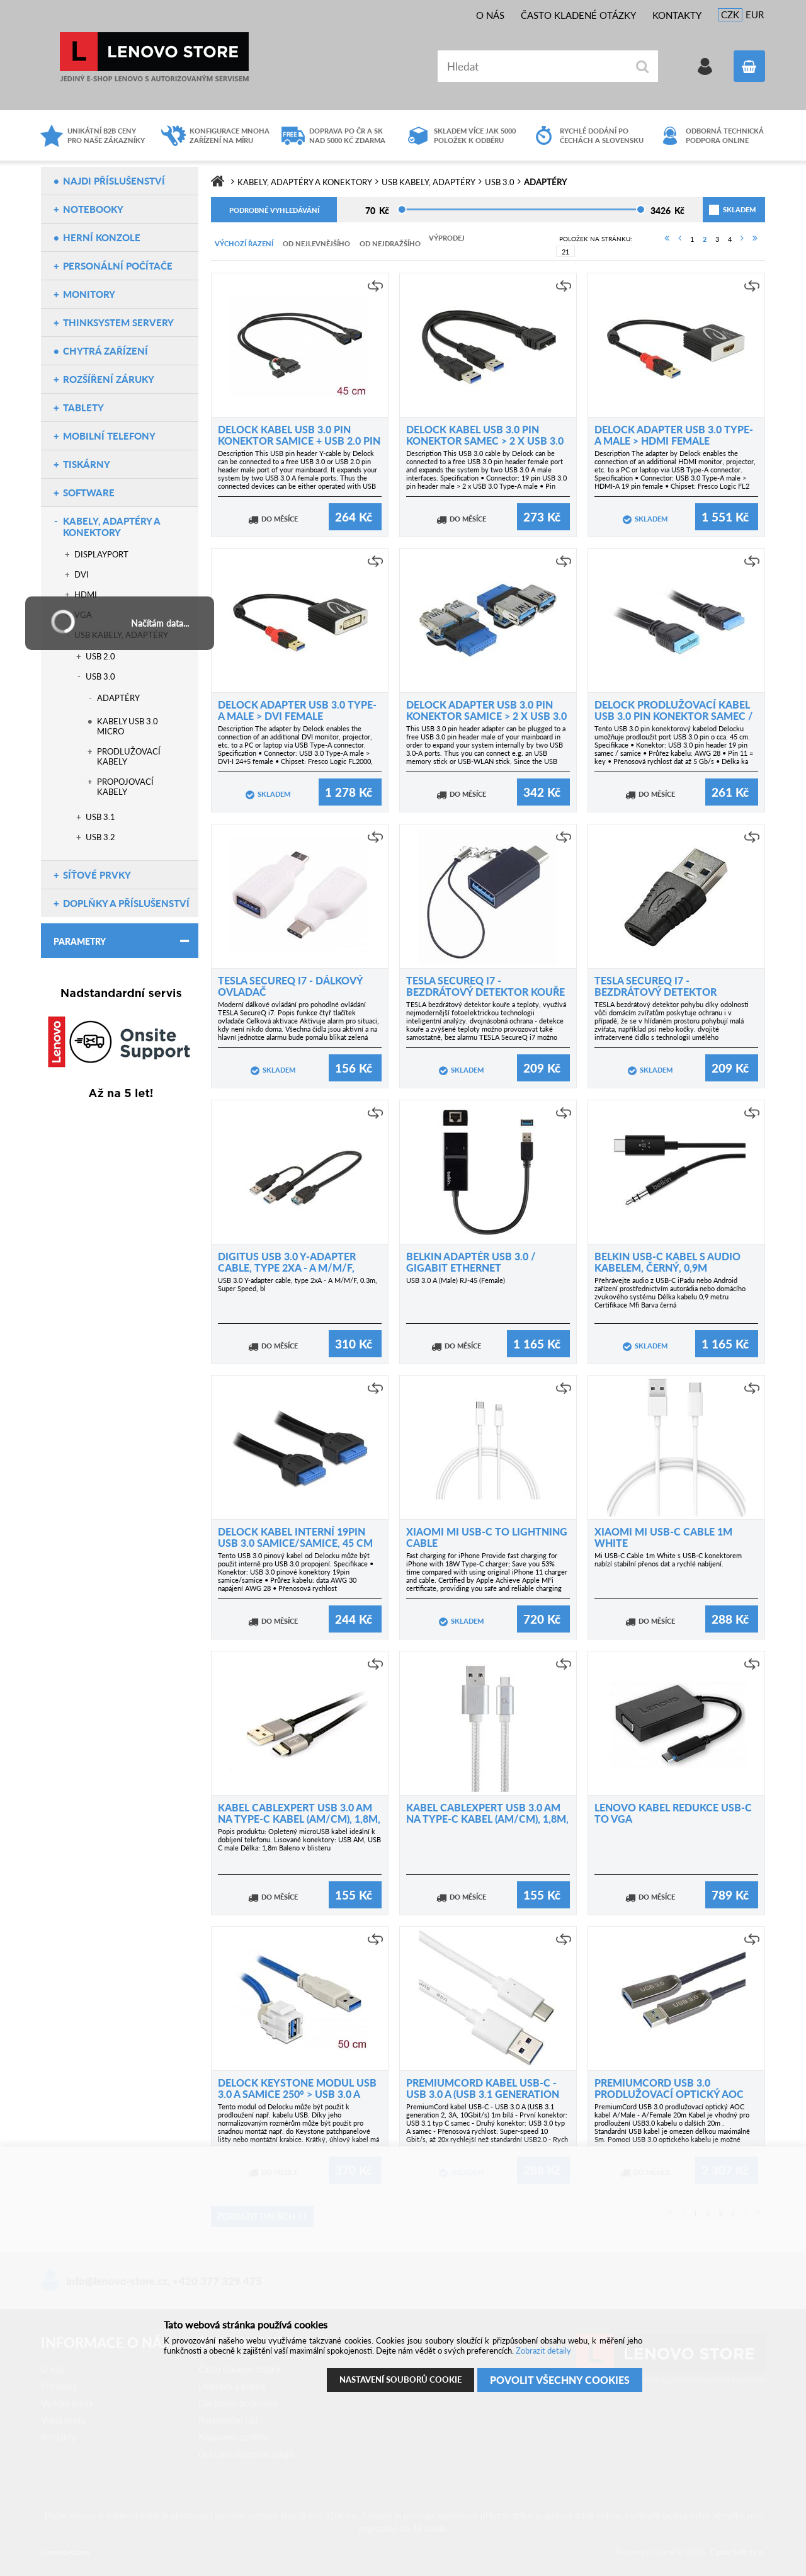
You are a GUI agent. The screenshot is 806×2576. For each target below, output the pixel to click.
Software (89, 492)
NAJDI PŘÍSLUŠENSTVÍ (114, 180)
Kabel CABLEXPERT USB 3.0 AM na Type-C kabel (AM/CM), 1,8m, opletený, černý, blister (299, 1818)
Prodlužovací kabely (129, 756)
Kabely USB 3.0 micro (127, 726)
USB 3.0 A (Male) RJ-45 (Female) (455, 1280)
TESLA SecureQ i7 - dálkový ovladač (290, 986)
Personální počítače (118, 265)
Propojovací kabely (125, 787)
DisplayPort (101, 554)
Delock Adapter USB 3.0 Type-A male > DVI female (297, 710)
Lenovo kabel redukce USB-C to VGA (673, 1813)
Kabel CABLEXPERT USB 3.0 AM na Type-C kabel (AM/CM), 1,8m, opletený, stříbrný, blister (487, 1818)
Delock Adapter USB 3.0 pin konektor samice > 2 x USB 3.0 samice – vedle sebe (486, 715)
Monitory (89, 294)
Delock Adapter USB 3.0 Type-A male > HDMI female (673, 435)
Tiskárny (86, 464)
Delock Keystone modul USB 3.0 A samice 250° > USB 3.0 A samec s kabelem (297, 2094)
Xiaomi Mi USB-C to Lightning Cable (486, 1537)
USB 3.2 (100, 837)
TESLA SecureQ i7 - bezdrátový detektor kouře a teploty (485, 991)
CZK (730, 14)
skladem (724, 209)
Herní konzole (101, 237)
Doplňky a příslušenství (126, 903)
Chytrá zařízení (105, 350)
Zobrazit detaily (543, 2350)
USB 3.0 (100, 676)
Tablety (83, 407)
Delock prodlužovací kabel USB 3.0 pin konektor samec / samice (673, 715)
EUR (755, 14)
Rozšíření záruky (108, 379)
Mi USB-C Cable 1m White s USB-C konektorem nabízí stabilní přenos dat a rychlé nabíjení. (668, 1559)
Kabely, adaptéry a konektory (111, 526)
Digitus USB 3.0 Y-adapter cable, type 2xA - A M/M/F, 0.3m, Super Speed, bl (287, 1267)
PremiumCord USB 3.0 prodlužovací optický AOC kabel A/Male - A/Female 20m (671, 2094)
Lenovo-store (154, 57)
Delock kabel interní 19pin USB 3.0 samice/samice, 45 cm (295, 1537)
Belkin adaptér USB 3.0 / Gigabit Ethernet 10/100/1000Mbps (471, 1267)
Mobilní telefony (109, 436)
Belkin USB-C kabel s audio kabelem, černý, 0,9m (667, 1262)
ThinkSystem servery (118, 322)
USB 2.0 (100, 656)
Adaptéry (118, 698)
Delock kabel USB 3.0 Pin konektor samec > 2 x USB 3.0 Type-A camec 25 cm (485, 440)
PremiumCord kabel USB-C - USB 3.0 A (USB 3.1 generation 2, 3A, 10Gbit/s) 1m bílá (482, 2094)
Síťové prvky (97, 875)
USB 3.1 (100, 817)
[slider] (402, 209)
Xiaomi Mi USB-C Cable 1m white (663, 1537)
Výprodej (447, 238)
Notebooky (93, 209)
